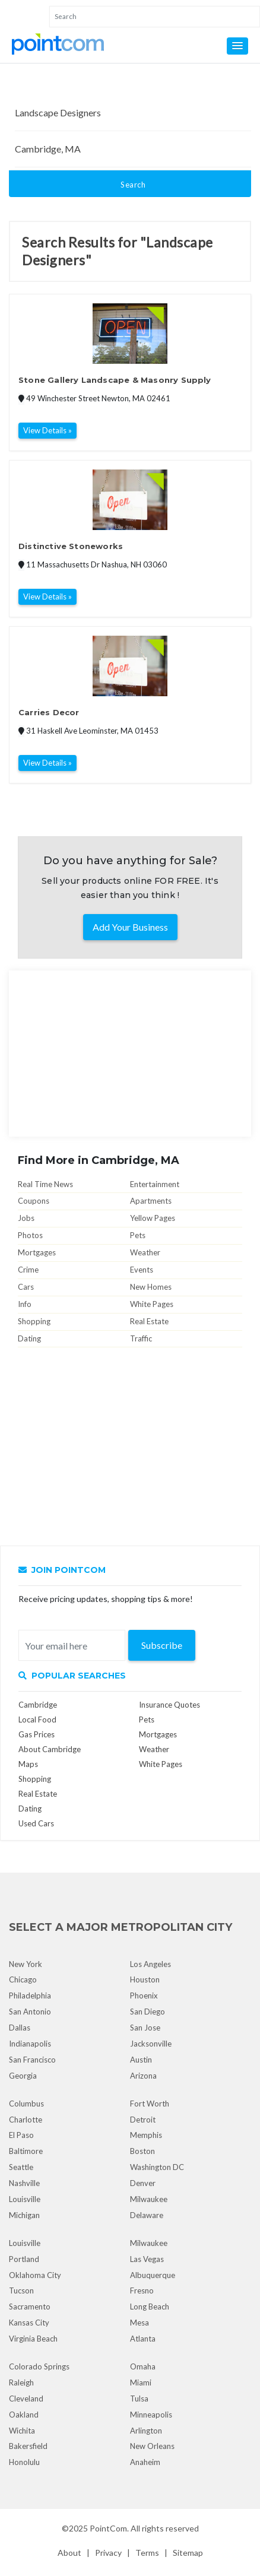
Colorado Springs (39, 2366)
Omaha (143, 2366)
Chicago (23, 1979)
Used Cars (36, 1823)
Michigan (24, 2215)
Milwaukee (148, 2199)
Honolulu (24, 2462)
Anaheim (145, 2462)
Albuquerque (152, 2275)
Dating (29, 1338)
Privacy (108, 2553)
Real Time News (45, 1184)
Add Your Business (130, 926)
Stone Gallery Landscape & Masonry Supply (114, 380)
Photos (30, 1235)
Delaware (146, 2215)
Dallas (19, 2027)
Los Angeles (150, 1964)
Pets (137, 1235)
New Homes (151, 1287)
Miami (140, 2382)
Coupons (33, 1200)
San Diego (147, 2011)
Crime (28, 1269)
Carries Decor (49, 712)
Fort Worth (149, 2103)
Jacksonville (151, 2043)
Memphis (146, 2135)
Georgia (23, 2075)
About (69, 2553)
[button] (237, 46)
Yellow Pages (152, 1218)
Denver (143, 2183)
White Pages (151, 1304)
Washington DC (157, 2167)
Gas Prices (36, 1734)
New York (25, 1964)
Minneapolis (151, 2414)
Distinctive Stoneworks (70, 546)
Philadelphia (30, 1995)
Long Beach (149, 2306)
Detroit (143, 2119)
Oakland (24, 2414)
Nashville (24, 2183)
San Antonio (30, 2011)
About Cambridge (49, 1749)
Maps (28, 1764)
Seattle (21, 2167)
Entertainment (154, 1184)
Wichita (22, 2430)
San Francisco (32, 2059)
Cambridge (37, 1704)
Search (133, 184)
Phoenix (144, 1995)
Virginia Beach (33, 2338)
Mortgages (37, 1252)
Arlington (146, 2430)
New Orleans (152, 2446)
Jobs (26, 1218)
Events (141, 1269)
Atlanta (143, 2338)
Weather (145, 1252)
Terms (147, 2553)
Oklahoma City (35, 2275)
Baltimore (26, 2151)
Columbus (26, 2103)
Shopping (34, 1321)
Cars (26, 1287)
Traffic (141, 1338)
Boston (142, 2151)
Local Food (37, 1719)
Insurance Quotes (169, 1704)
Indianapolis (30, 2043)
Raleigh (21, 2382)
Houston (145, 1979)
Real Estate (149, 1321)
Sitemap (188, 2553)
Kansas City (29, 2322)
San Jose (145, 2027)
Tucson (21, 2290)
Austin (141, 2059)
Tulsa (139, 2398)
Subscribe (161, 1645)
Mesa (139, 2322)
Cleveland (26, 2398)
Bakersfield (28, 2446)
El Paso (21, 2135)
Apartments (151, 1200)
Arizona (143, 2075)
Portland (24, 2259)
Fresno (142, 2290)
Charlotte (25, 2119)
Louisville (24, 2199)
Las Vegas (147, 2259)
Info (24, 1304)
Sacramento (29, 2306)
